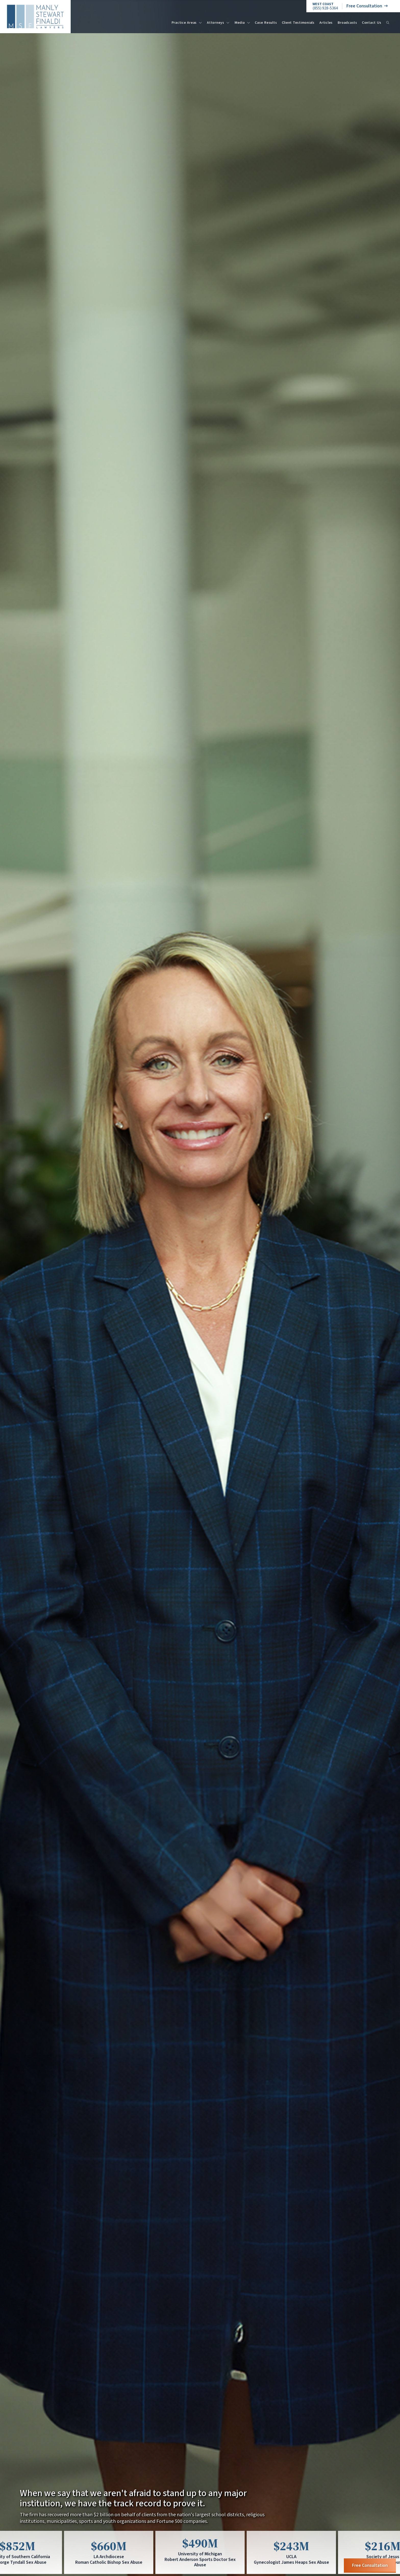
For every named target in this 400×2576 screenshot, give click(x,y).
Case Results (266, 22)
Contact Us (371, 22)
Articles (326, 22)
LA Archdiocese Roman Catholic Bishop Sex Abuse (108, 2551)
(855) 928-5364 (325, 6)
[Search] (388, 22)
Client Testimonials (298, 22)
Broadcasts (347, 22)
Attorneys (218, 22)
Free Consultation (367, 6)
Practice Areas (186, 22)
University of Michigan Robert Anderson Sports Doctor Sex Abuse (200, 2551)
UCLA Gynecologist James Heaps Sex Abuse (291, 2551)
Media (242, 22)
